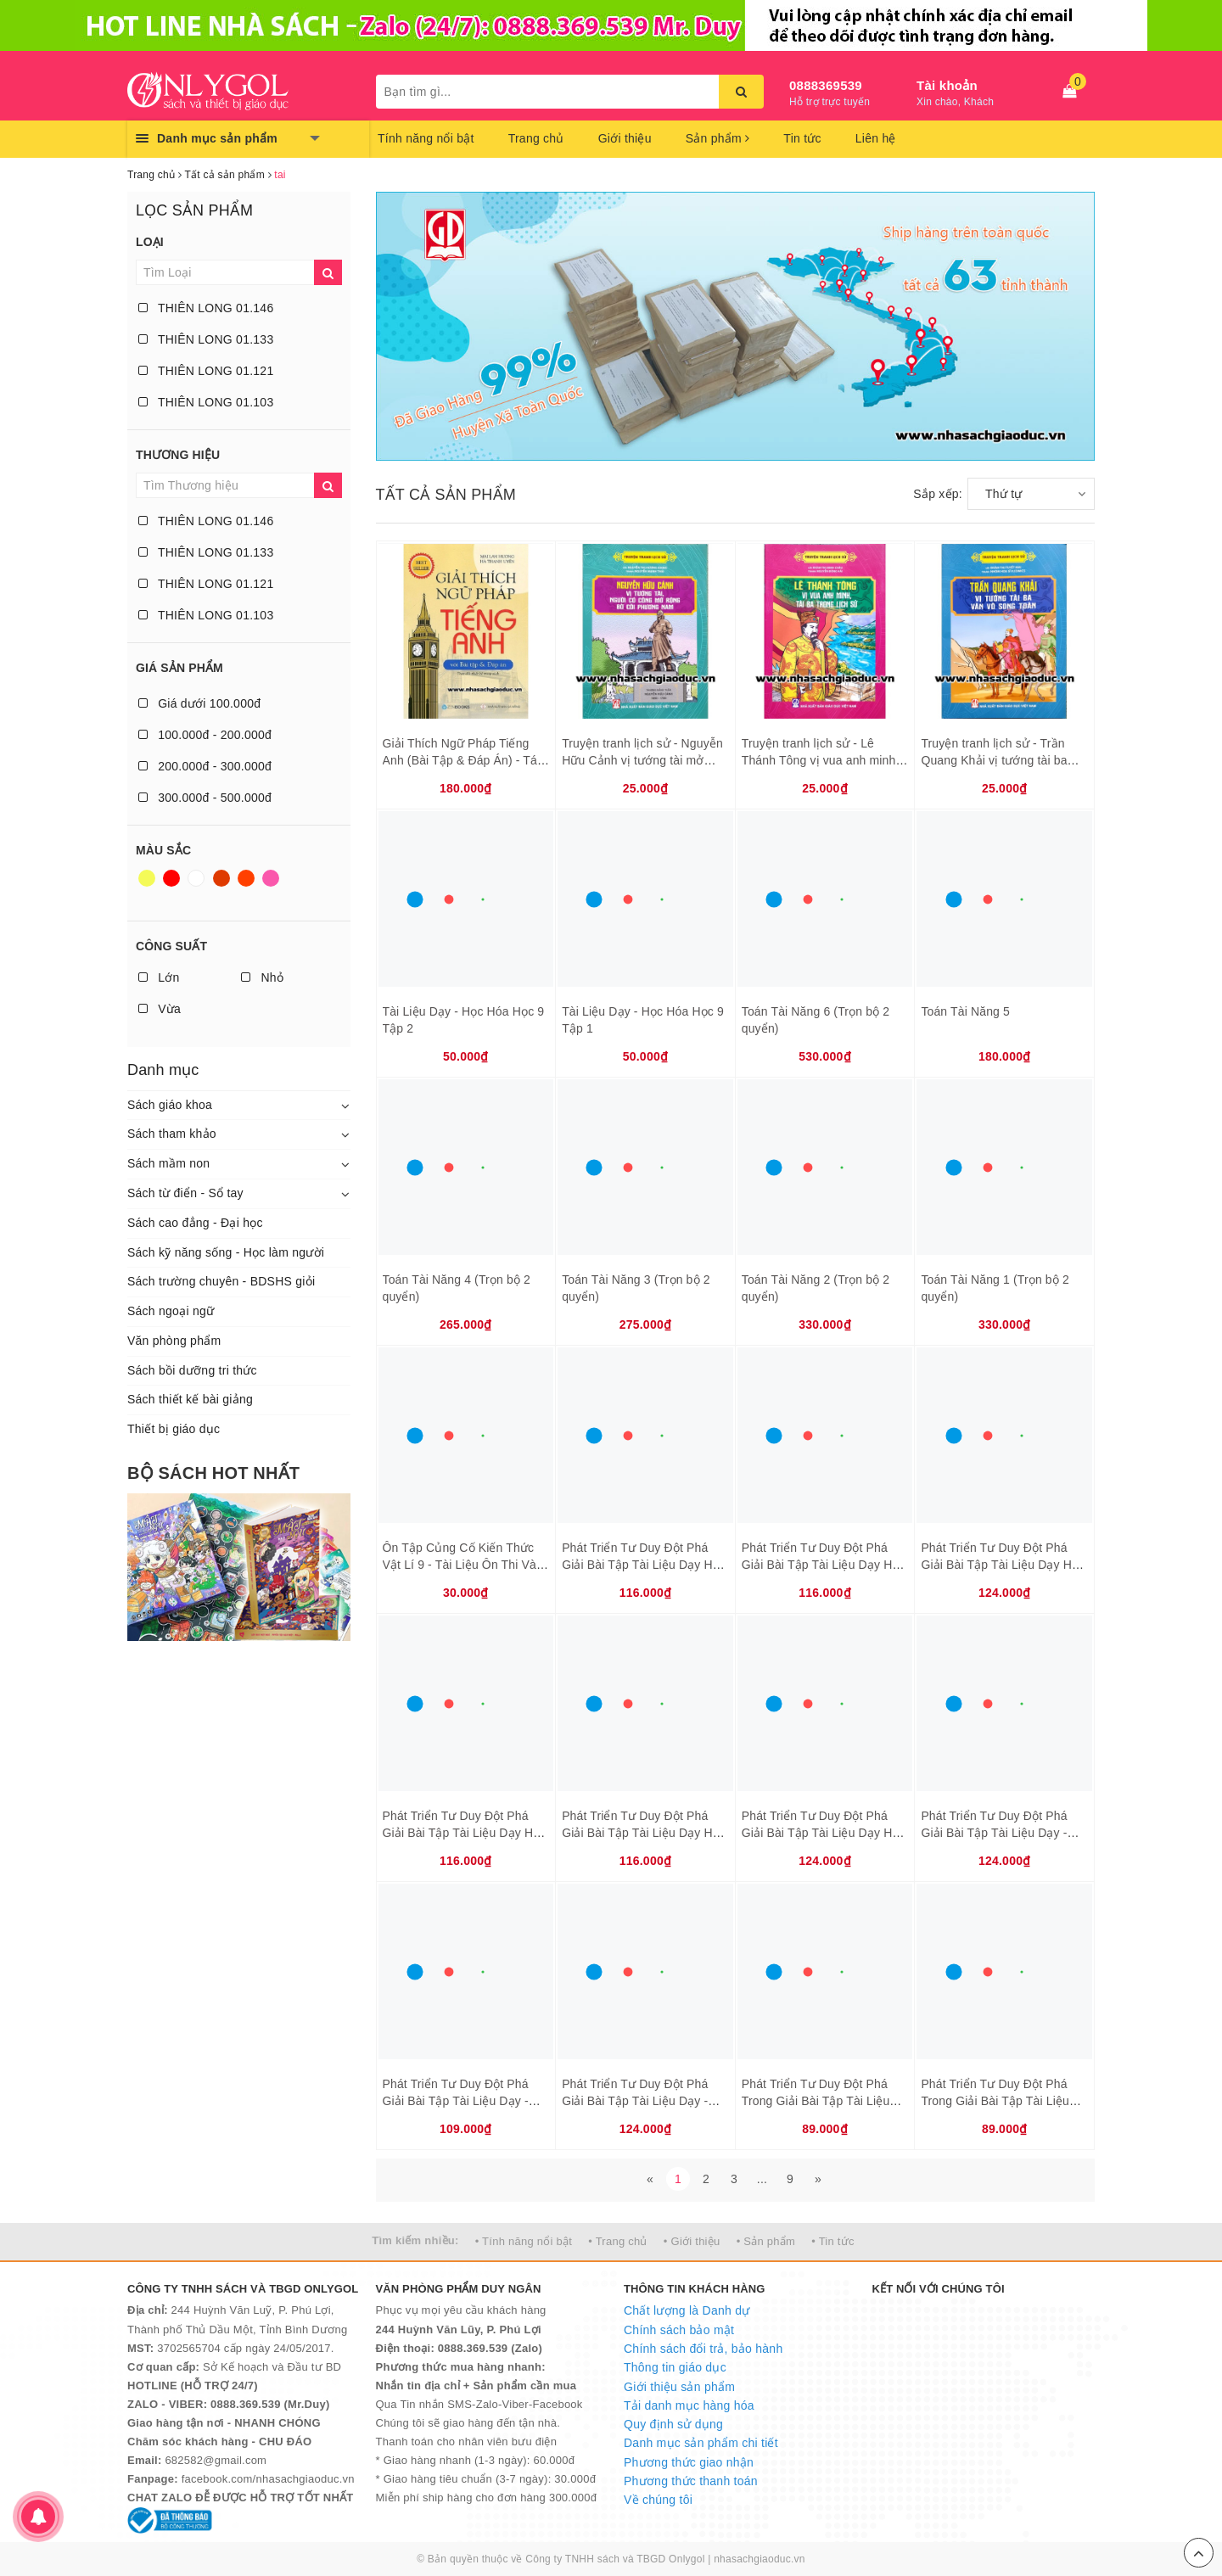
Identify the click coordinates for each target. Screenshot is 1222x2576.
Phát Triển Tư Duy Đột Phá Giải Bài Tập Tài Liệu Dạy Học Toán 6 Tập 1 (644, 1564)
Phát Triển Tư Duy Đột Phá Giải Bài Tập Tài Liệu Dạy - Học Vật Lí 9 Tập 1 (635, 2100)
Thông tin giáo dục (675, 2367)
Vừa (159, 1009)
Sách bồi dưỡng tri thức (192, 1370)
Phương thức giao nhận (689, 2462)
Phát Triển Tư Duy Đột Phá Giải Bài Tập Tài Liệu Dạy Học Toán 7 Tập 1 (465, 1832)
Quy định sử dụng (673, 2424)
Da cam (246, 878)
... (762, 2179)
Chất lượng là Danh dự (686, 2310)
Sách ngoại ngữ (170, 1311)
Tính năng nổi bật (426, 138)
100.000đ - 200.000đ (205, 735)
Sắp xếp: (937, 494)
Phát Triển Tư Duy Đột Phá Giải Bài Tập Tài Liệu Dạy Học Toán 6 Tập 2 (823, 1564)
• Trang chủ (617, 2241)
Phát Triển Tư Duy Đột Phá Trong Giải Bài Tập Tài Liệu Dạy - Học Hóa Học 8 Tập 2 (995, 2100)
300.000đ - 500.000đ (205, 797)
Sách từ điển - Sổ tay (185, 1193)
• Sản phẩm (766, 2241)
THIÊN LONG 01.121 (205, 371)
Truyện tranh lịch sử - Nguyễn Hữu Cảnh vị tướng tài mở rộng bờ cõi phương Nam (642, 759)
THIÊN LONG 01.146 (205, 308)
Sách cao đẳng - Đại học (195, 1222)
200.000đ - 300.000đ (205, 766)
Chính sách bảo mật (679, 2330)
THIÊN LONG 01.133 (205, 339)
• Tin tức (832, 2241)
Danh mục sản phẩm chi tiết (701, 2443)
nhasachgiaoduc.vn (759, 2559)
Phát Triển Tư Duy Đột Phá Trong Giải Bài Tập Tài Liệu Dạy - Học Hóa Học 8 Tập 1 (816, 2100)
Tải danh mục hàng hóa (689, 2405)
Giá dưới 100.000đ (199, 703)
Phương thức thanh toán (691, 2481)
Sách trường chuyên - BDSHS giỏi (221, 1281)
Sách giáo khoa (169, 1105)
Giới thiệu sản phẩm (679, 2387)
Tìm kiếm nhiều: (415, 2240)
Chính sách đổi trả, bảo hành (703, 2348)
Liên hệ (875, 138)
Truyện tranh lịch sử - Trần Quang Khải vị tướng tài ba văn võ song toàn (994, 759)
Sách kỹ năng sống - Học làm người (225, 1252)
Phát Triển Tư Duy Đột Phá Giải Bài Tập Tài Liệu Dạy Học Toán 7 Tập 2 (1003, 1564)
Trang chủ (536, 138)
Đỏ (171, 878)
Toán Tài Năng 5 (965, 1011)
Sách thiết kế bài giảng (190, 1399)
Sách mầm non (168, 1163)
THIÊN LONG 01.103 (205, 402)
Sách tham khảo (171, 1133)
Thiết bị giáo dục (173, 1429)
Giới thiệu (625, 138)
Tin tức (802, 138)
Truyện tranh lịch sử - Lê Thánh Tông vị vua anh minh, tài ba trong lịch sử (821, 759)
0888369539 (825, 85)
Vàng (146, 878)
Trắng (196, 878)
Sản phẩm (718, 138)
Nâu (221, 878)
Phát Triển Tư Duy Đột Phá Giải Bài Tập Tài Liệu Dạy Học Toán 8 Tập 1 (644, 1832)
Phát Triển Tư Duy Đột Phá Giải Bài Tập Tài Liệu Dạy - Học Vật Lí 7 (994, 1832)
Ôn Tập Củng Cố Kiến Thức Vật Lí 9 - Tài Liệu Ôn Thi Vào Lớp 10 (463, 1564)
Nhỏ (262, 977)
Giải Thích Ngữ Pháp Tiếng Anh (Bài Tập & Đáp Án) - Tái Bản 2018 (462, 759)
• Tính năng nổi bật (523, 2241)
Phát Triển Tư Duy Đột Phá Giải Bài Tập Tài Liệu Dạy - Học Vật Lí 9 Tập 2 (456, 2100)
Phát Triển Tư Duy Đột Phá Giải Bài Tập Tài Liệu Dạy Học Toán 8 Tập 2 (823, 1832)
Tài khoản (947, 85)
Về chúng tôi (658, 2499)
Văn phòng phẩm (174, 1340)
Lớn (158, 977)
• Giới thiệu (692, 2241)
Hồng (270, 878)
